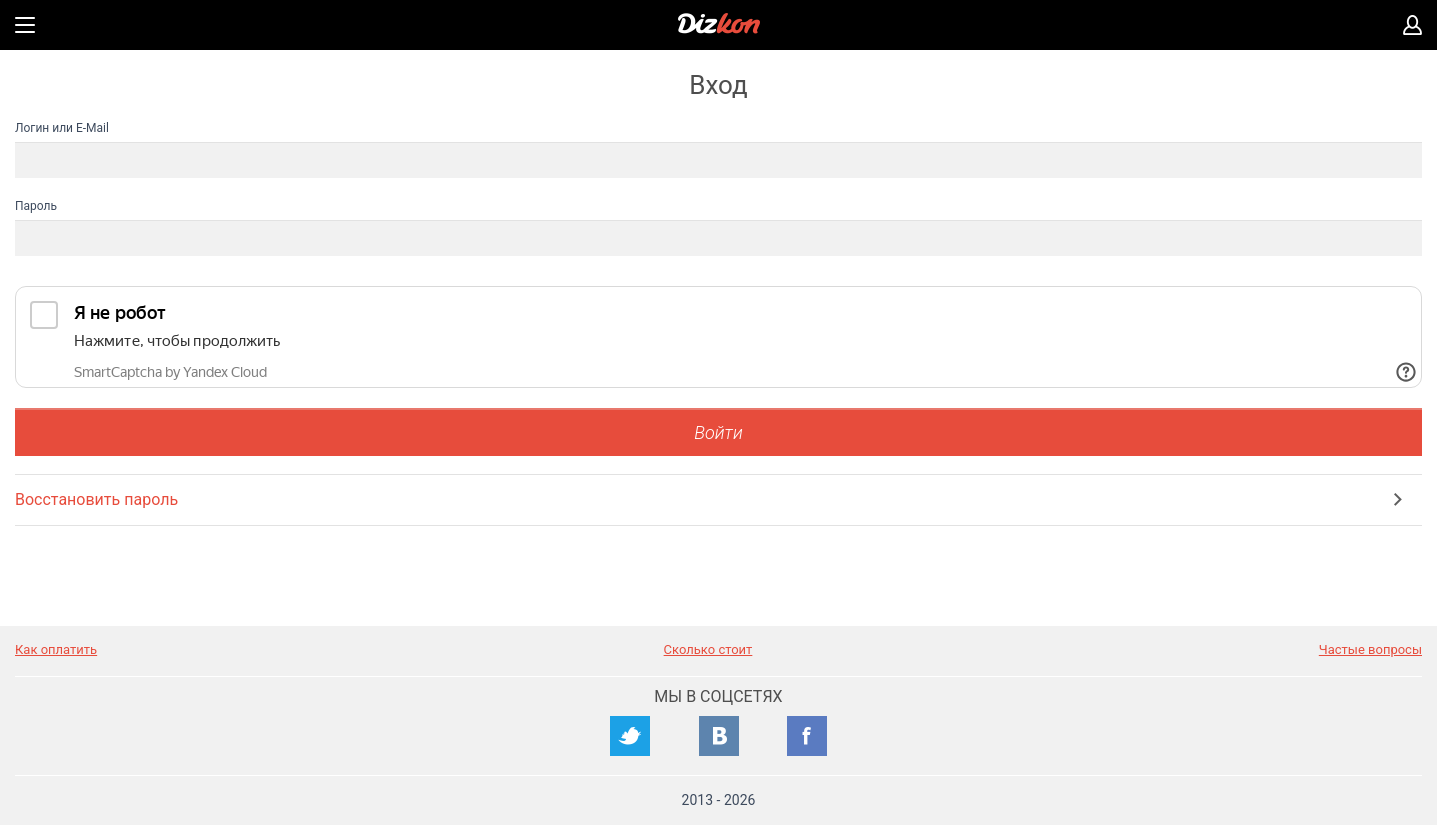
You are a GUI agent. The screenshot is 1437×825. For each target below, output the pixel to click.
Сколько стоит (708, 649)
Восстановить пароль (96, 499)
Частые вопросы (1370, 649)
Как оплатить (56, 649)
